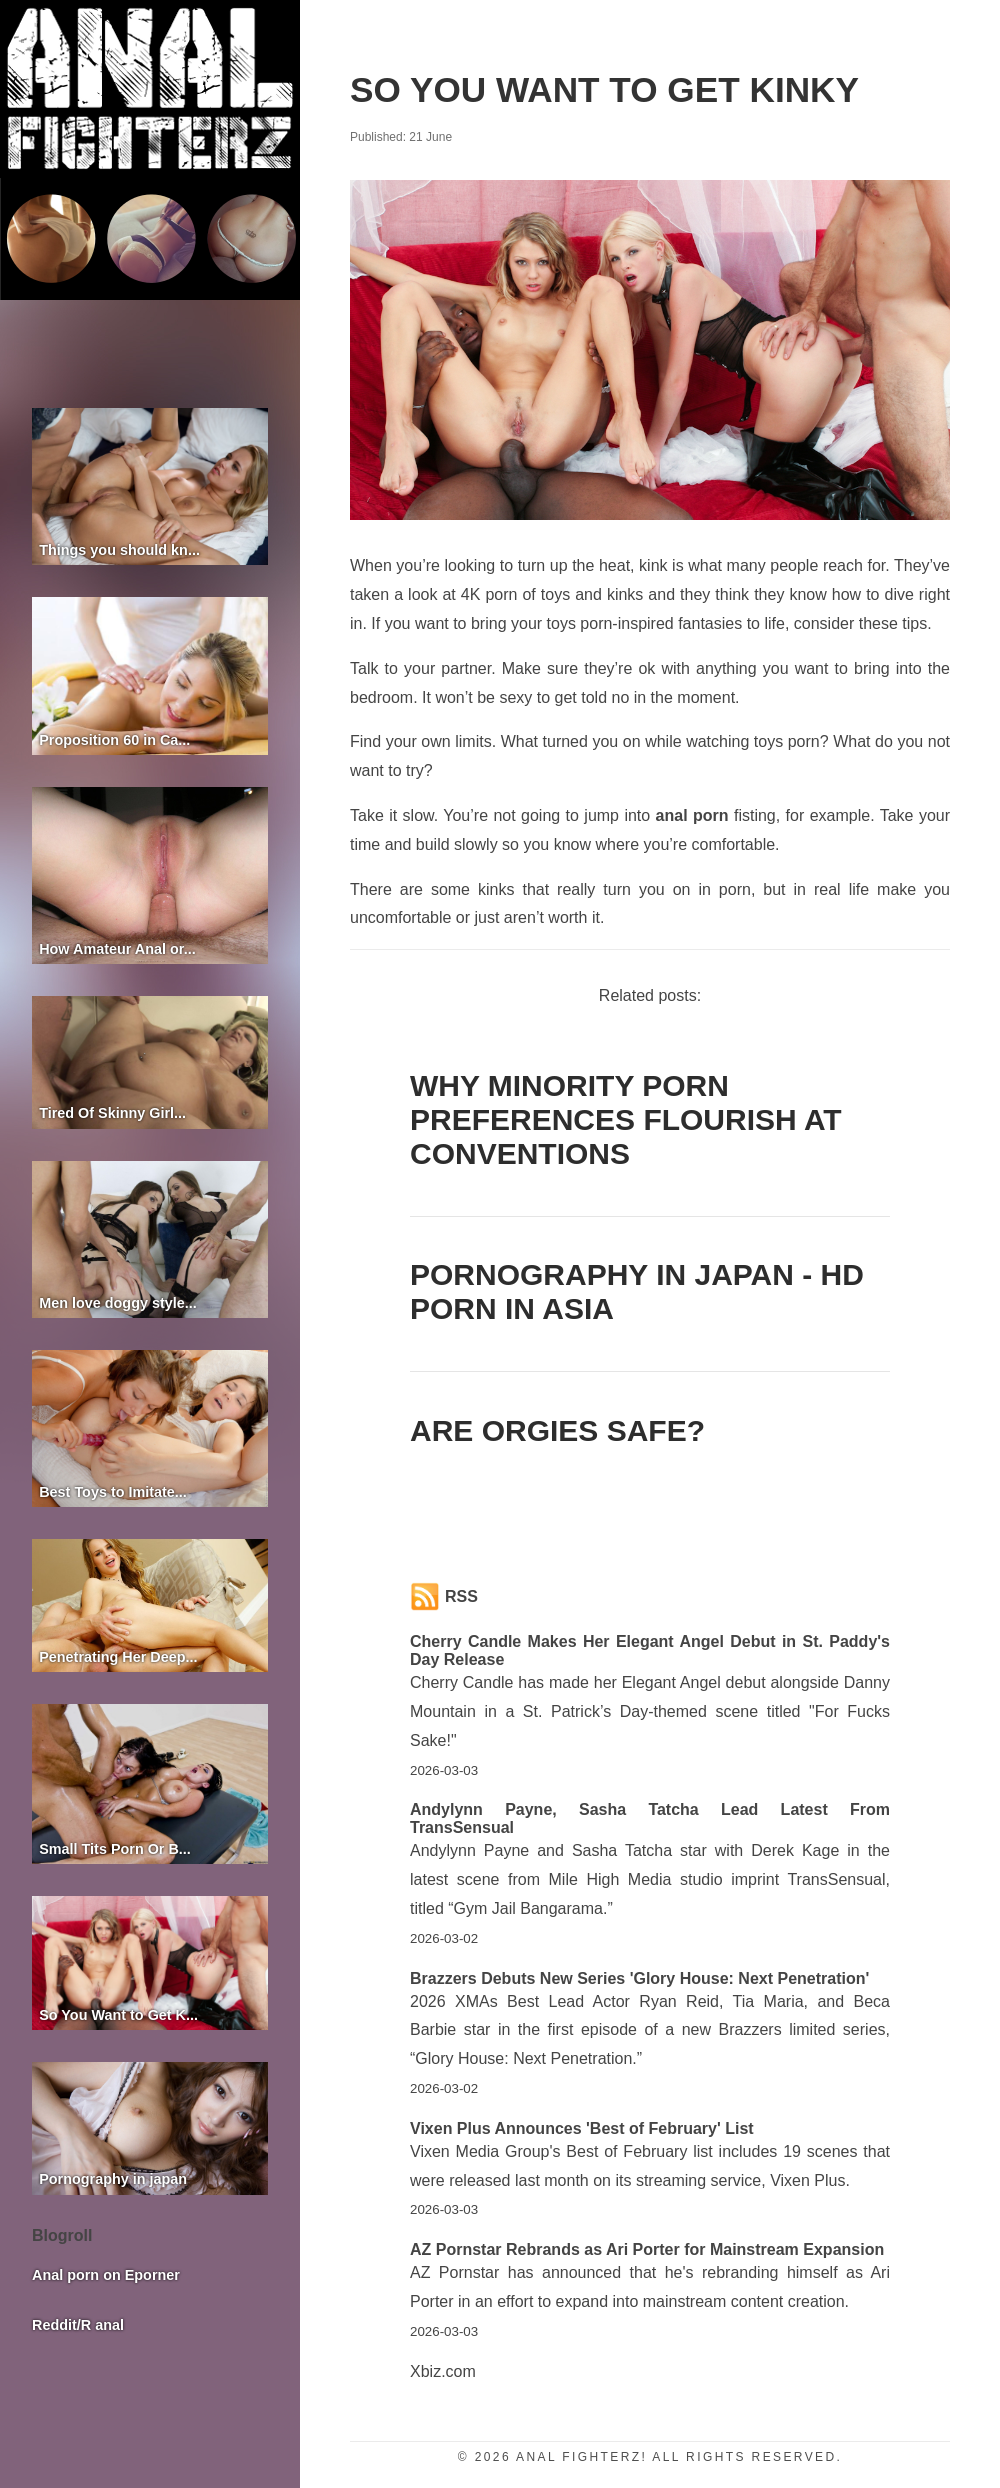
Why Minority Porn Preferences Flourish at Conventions (626, 1119)
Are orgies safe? (557, 1430)
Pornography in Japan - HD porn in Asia (637, 1291)
